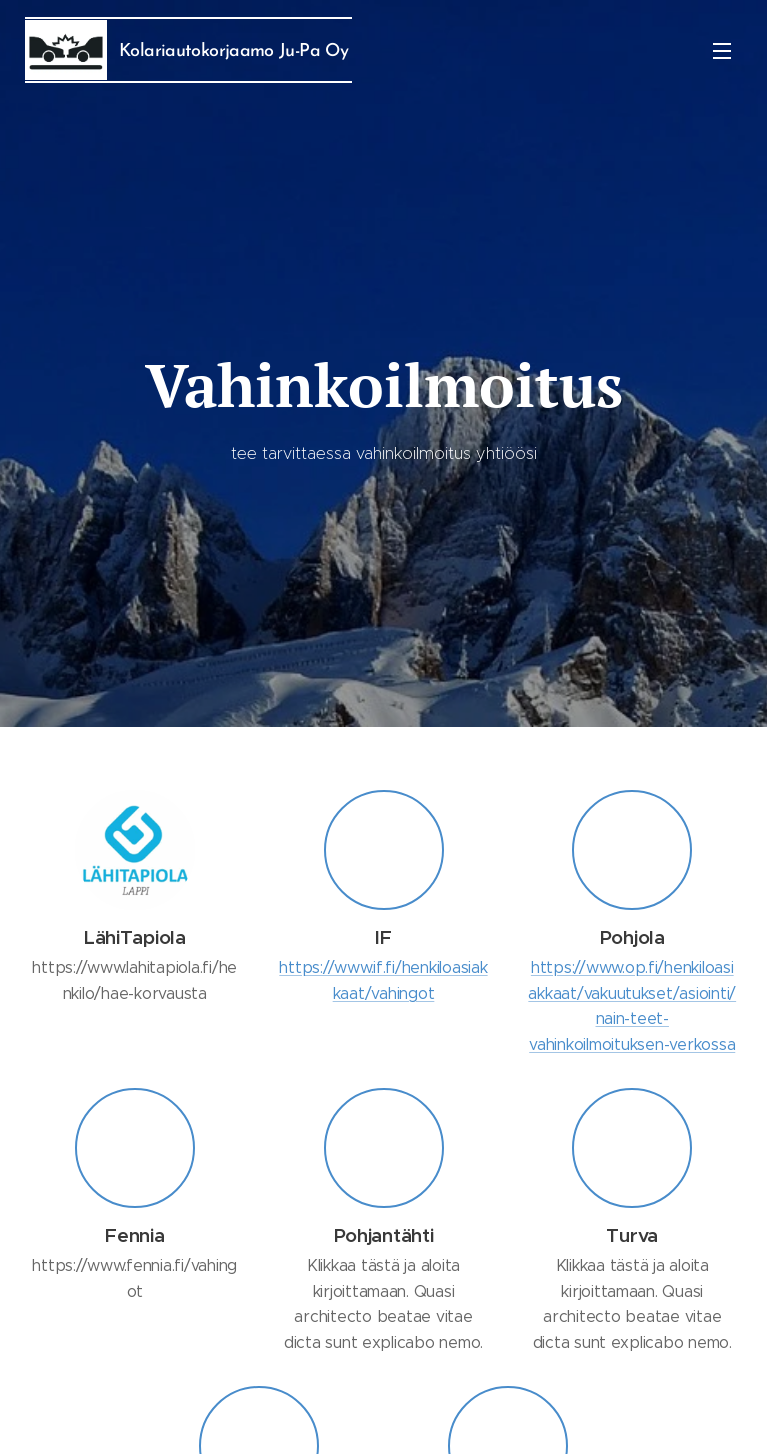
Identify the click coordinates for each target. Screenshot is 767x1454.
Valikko (722, 51)
